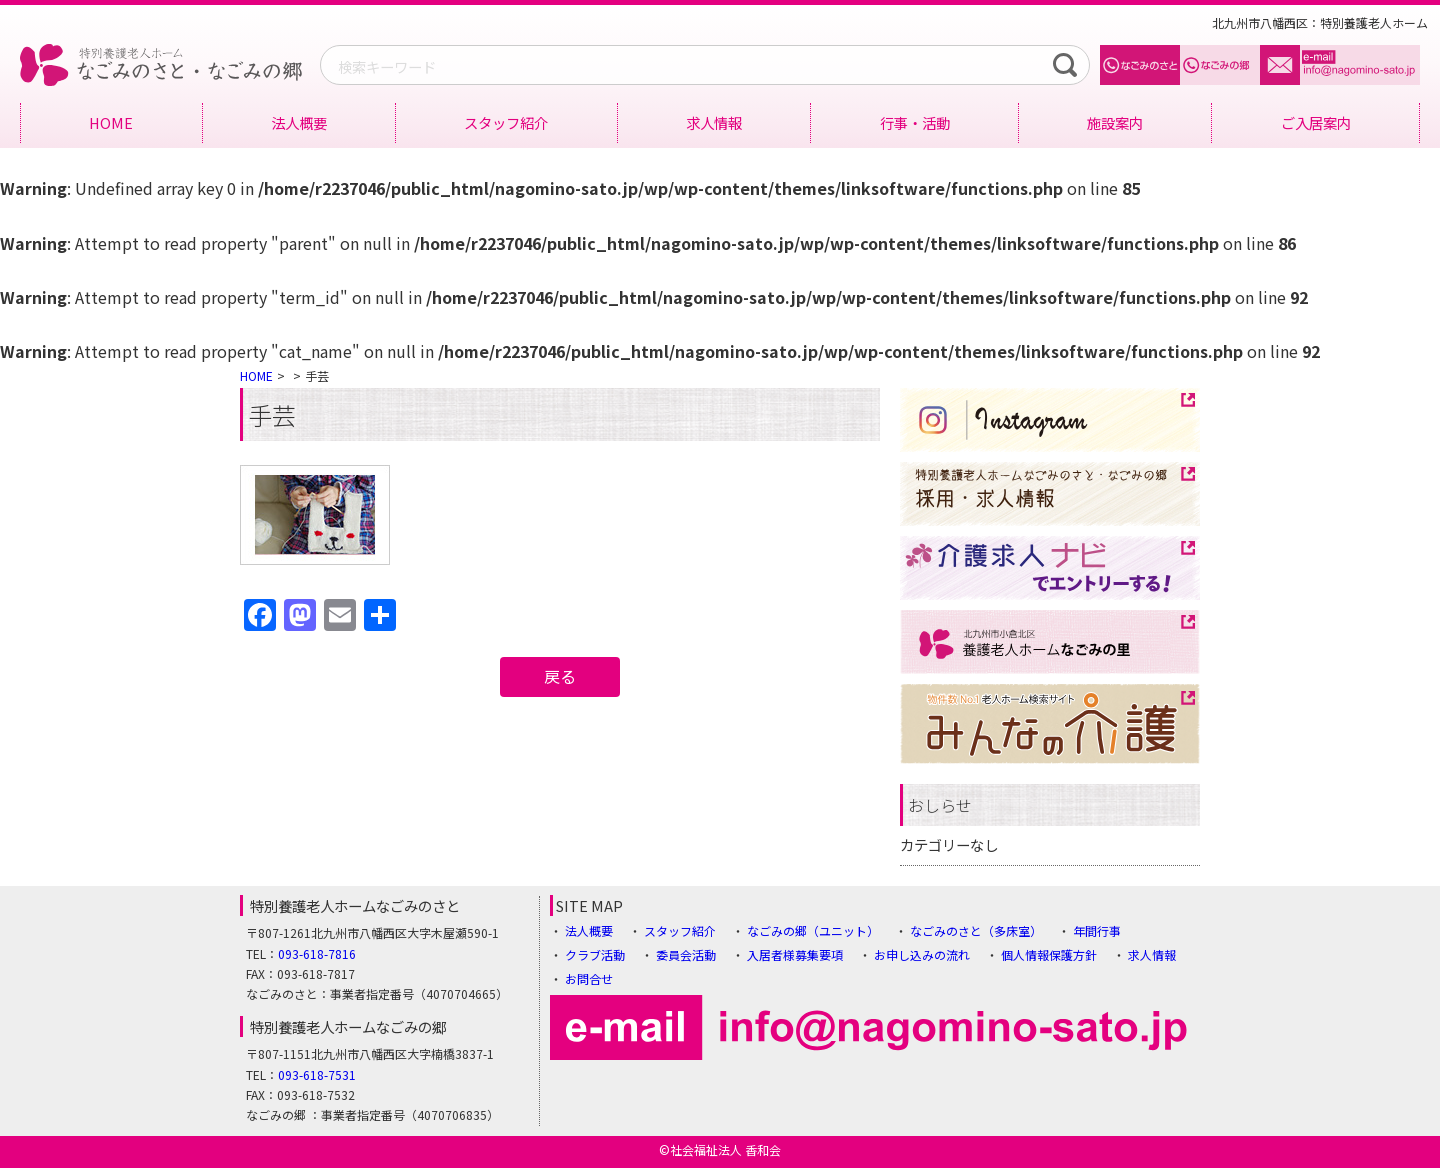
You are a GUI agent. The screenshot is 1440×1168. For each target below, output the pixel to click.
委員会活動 (686, 954)
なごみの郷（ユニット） (813, 930)
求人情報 (714, 122)
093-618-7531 (317, 1074)
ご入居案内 (1316, 122)
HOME (111, 122)
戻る (560, 676)
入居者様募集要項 (795, 954)
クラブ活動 (595, 954)
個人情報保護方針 (1049, 954)
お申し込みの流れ (922, 954)
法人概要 (299, 122)
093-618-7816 (317, 953)
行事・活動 (915, 122)
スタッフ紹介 (506, 122)
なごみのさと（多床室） (976, 930)
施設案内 (1115, 122)
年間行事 (1097, 930)
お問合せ (589, 978)
